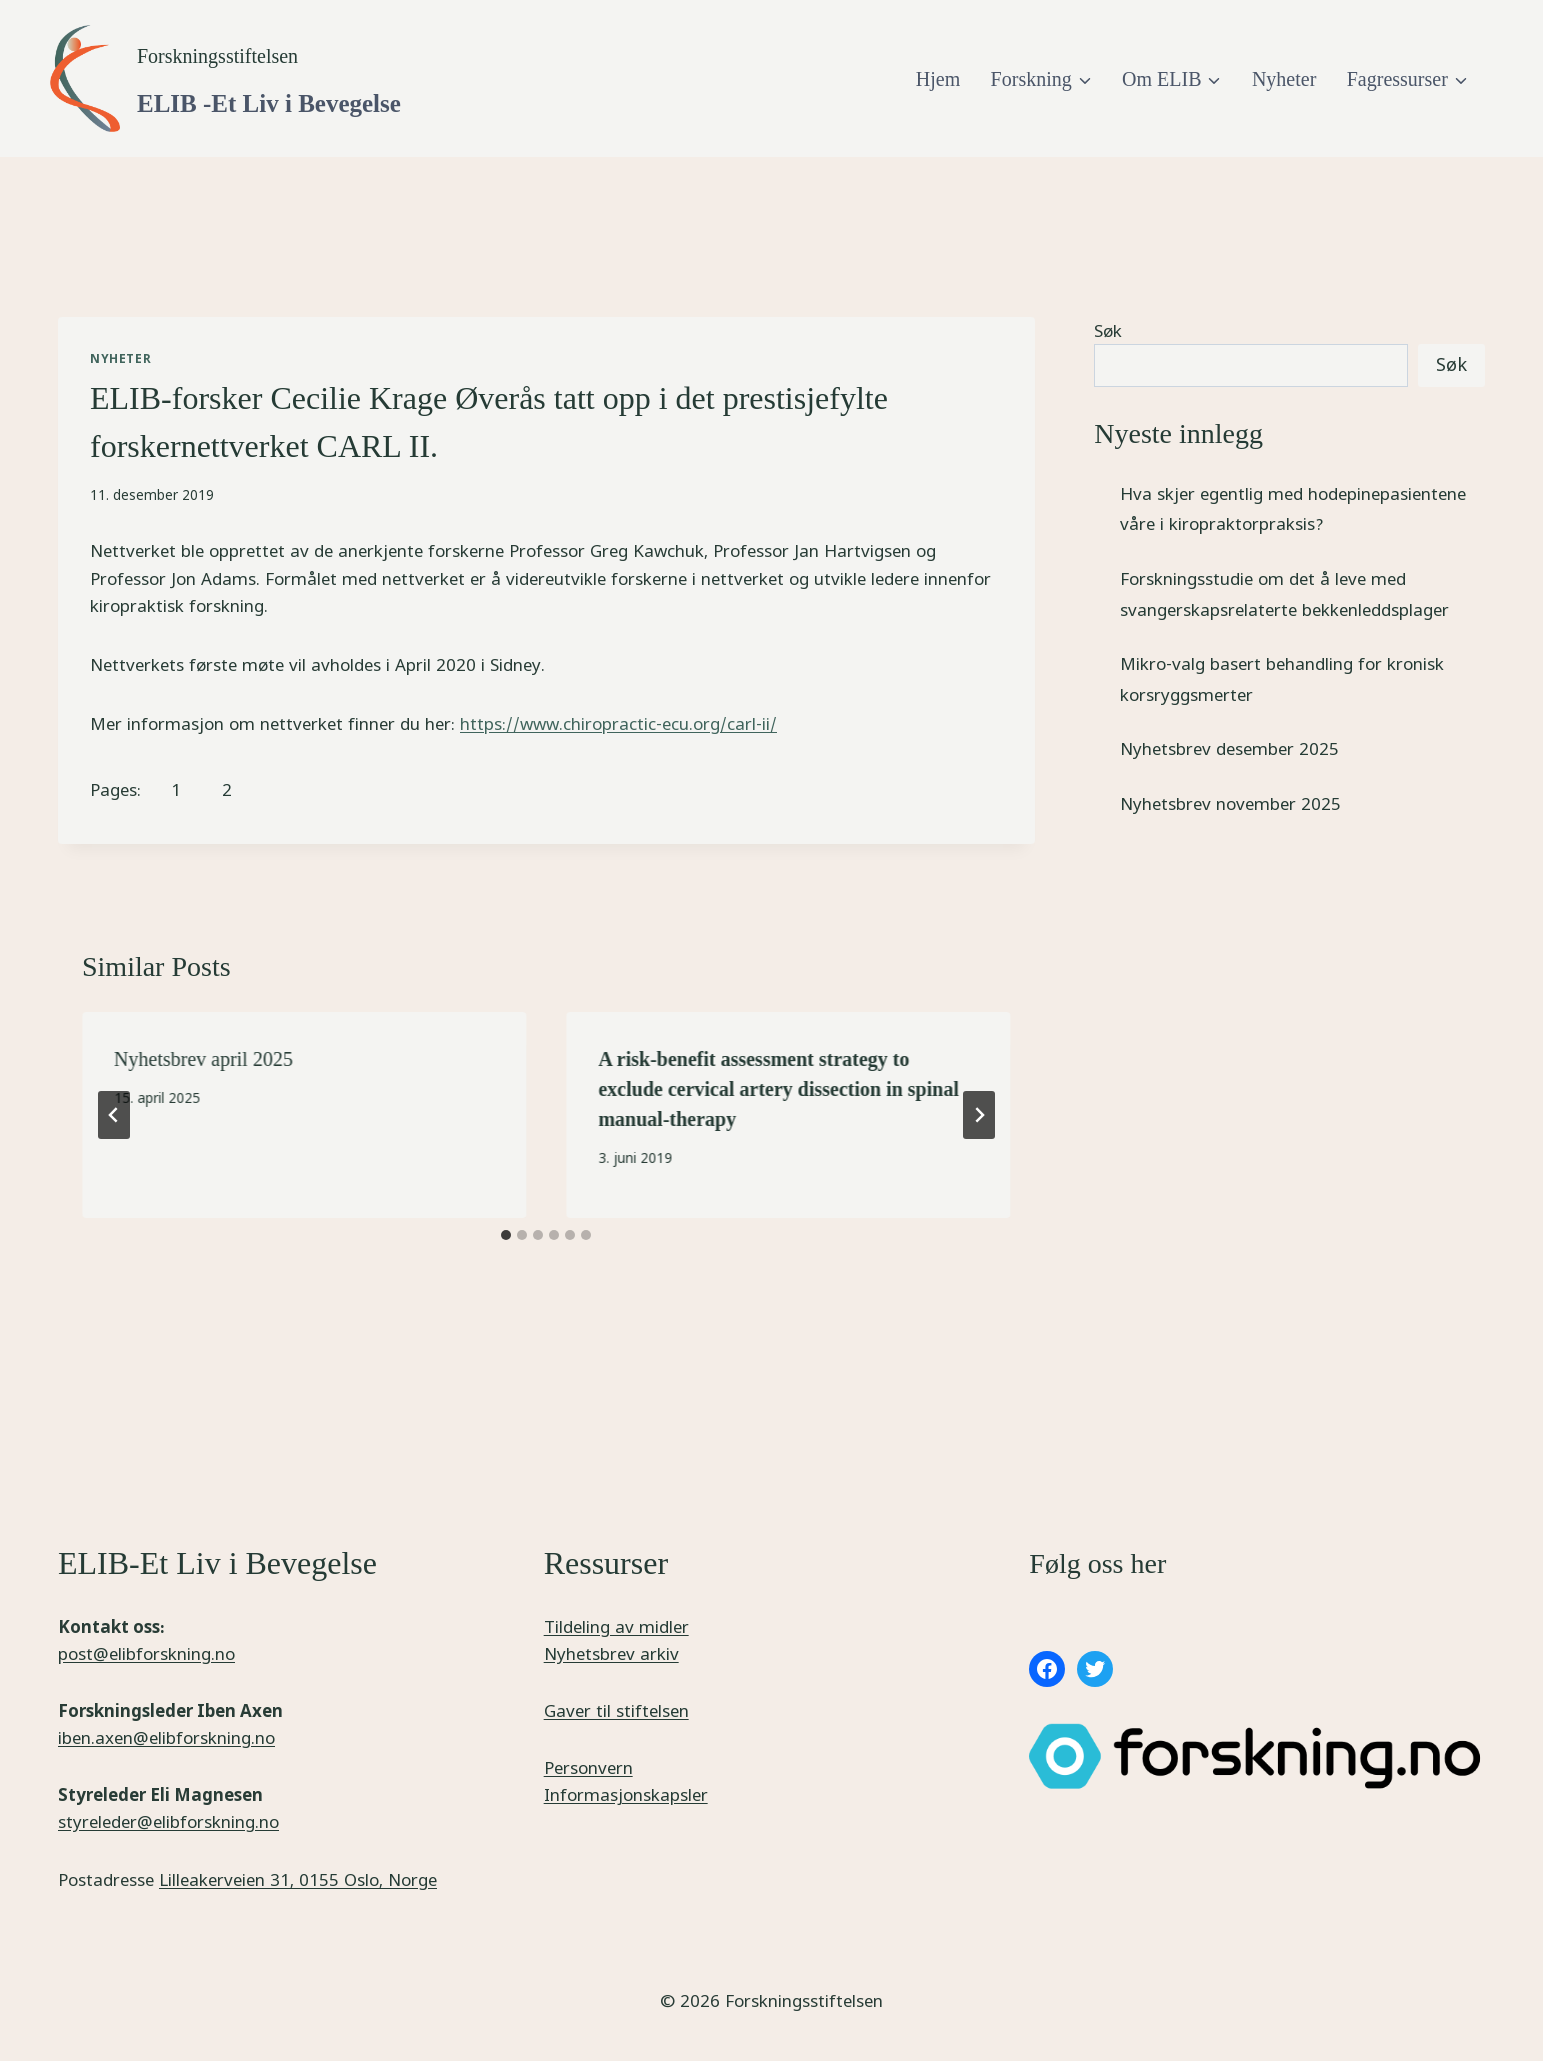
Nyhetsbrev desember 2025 (1229, 748)
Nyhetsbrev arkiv (611, 1653)
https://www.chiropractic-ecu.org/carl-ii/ (618, 723)
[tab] (506, 1235)
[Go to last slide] (114, 1115)
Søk (1108, 330)
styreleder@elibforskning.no (168, 1821)
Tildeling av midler (616, 1626)
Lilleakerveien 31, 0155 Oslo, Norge (298, 1879)
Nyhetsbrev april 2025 (203, 1059)
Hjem (938, 79)
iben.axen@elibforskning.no (166, 1737)
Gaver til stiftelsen (616, 1710)
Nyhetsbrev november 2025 (1230, 803)
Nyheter (1284, 79)
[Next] (979, 1115)
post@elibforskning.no (146, 1653)
